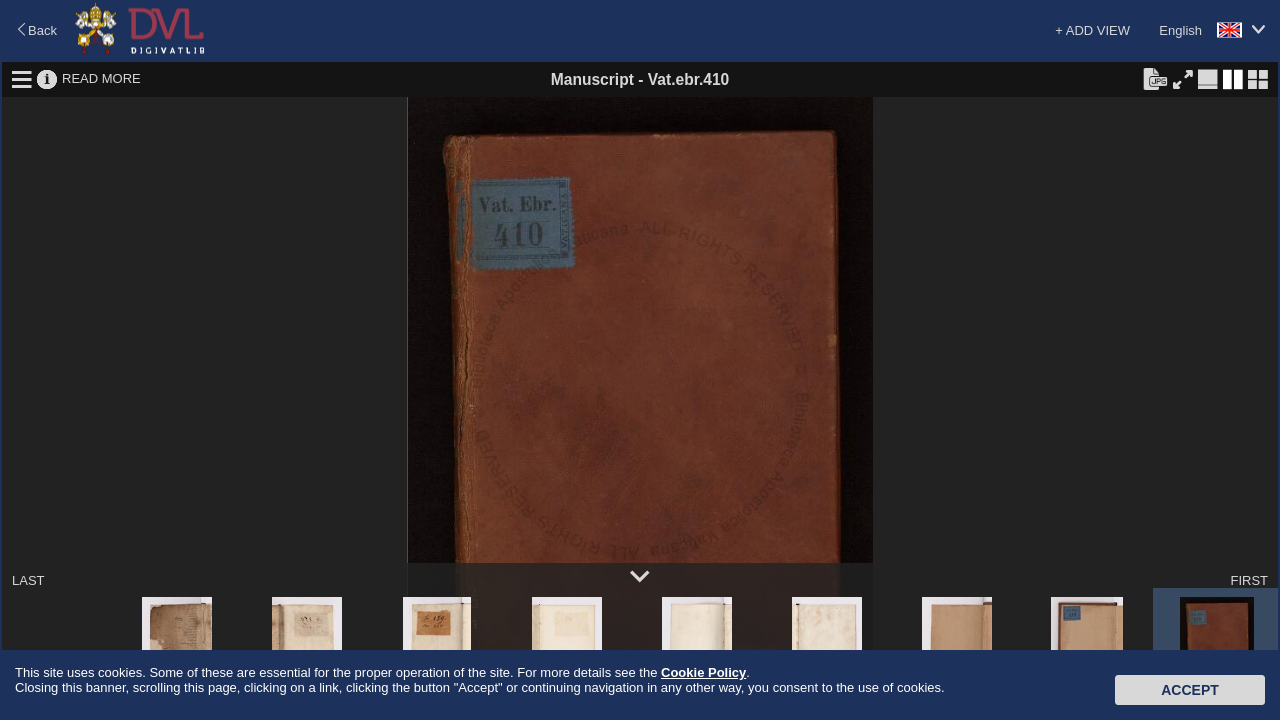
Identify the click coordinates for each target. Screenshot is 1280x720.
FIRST (1249, 580)
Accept (1190, 690)
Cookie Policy (703, 672)
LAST (28, 580)
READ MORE (101, 78)
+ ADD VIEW (1092, 30)
